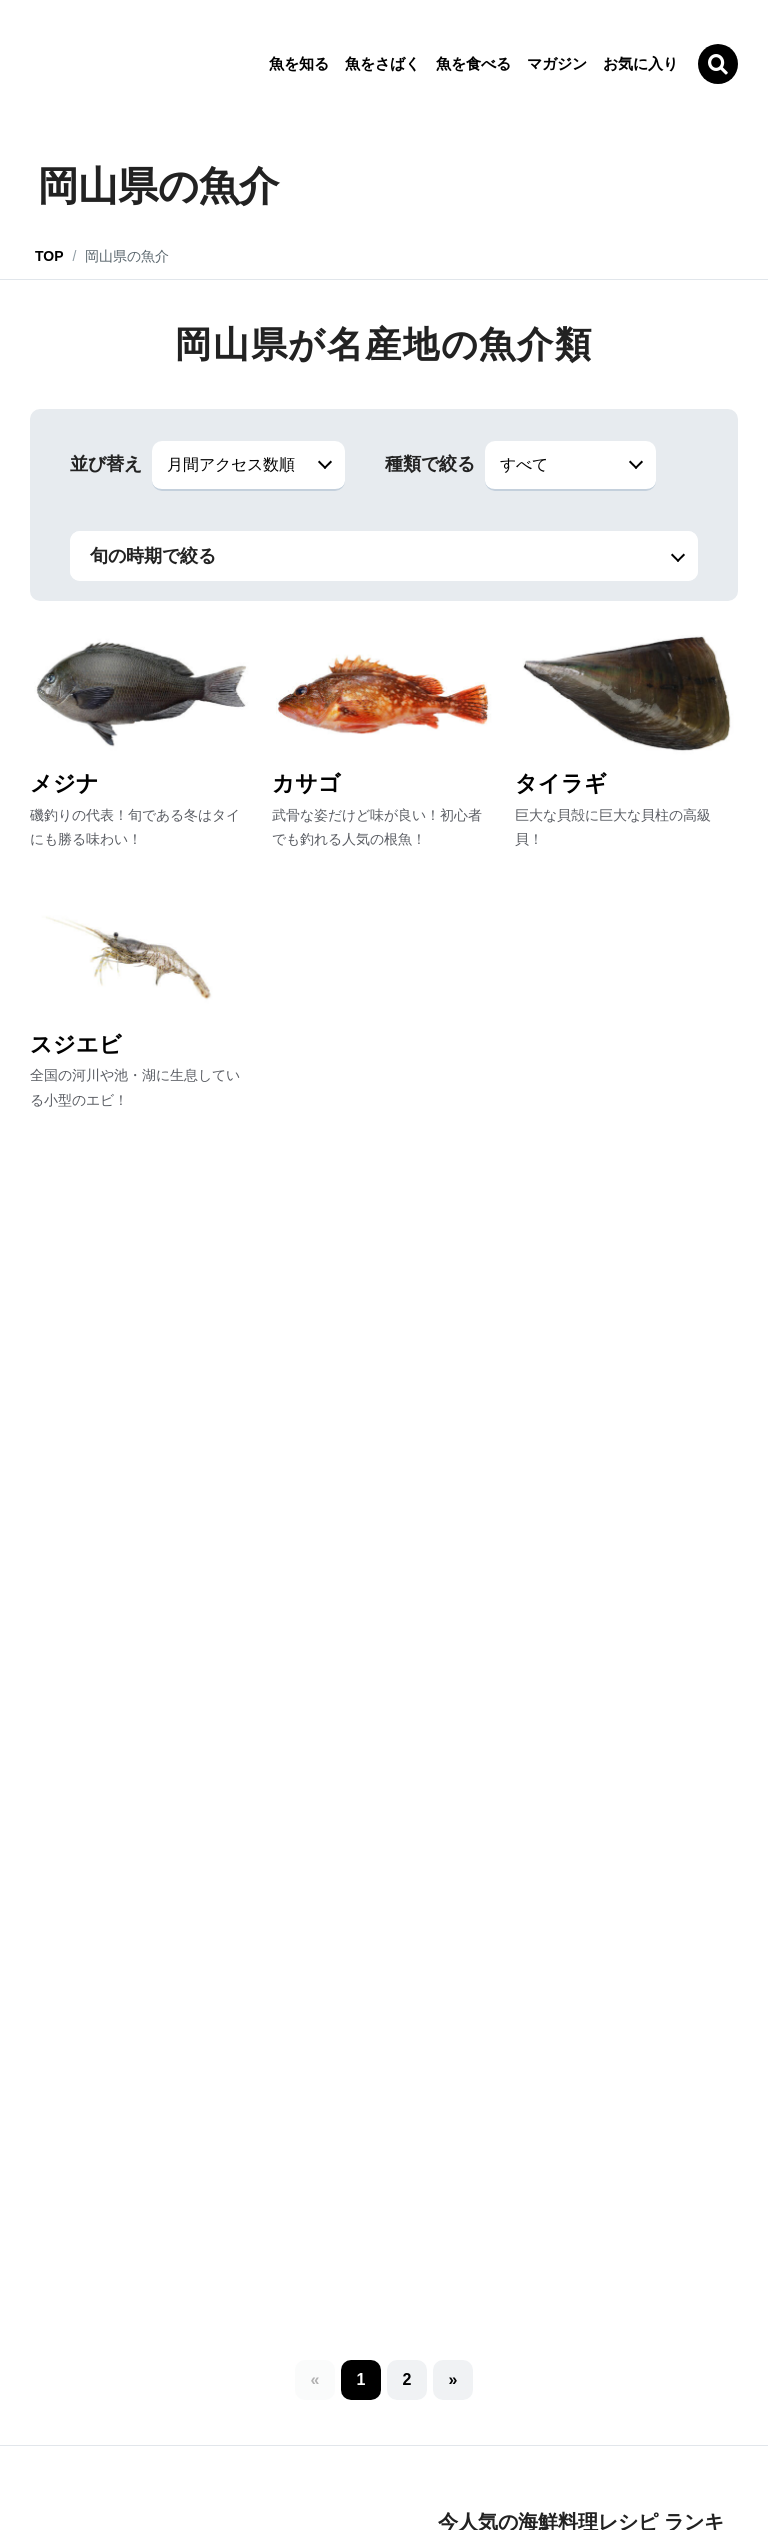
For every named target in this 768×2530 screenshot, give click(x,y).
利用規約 (408, 2461)
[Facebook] (512, 2402)
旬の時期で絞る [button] (153, 556)
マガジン (557, 63)
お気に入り (640, 63)
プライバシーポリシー (301, 2461)
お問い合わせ (491, 2461)
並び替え (106, 464)
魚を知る (299, 63)
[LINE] (386, 2402)
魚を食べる (473, 63)
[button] (407, 1197)
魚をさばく (382, 63)
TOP (49, 256)
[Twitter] (449, 2398)
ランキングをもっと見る (588, 1764)
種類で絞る (430, 464)
